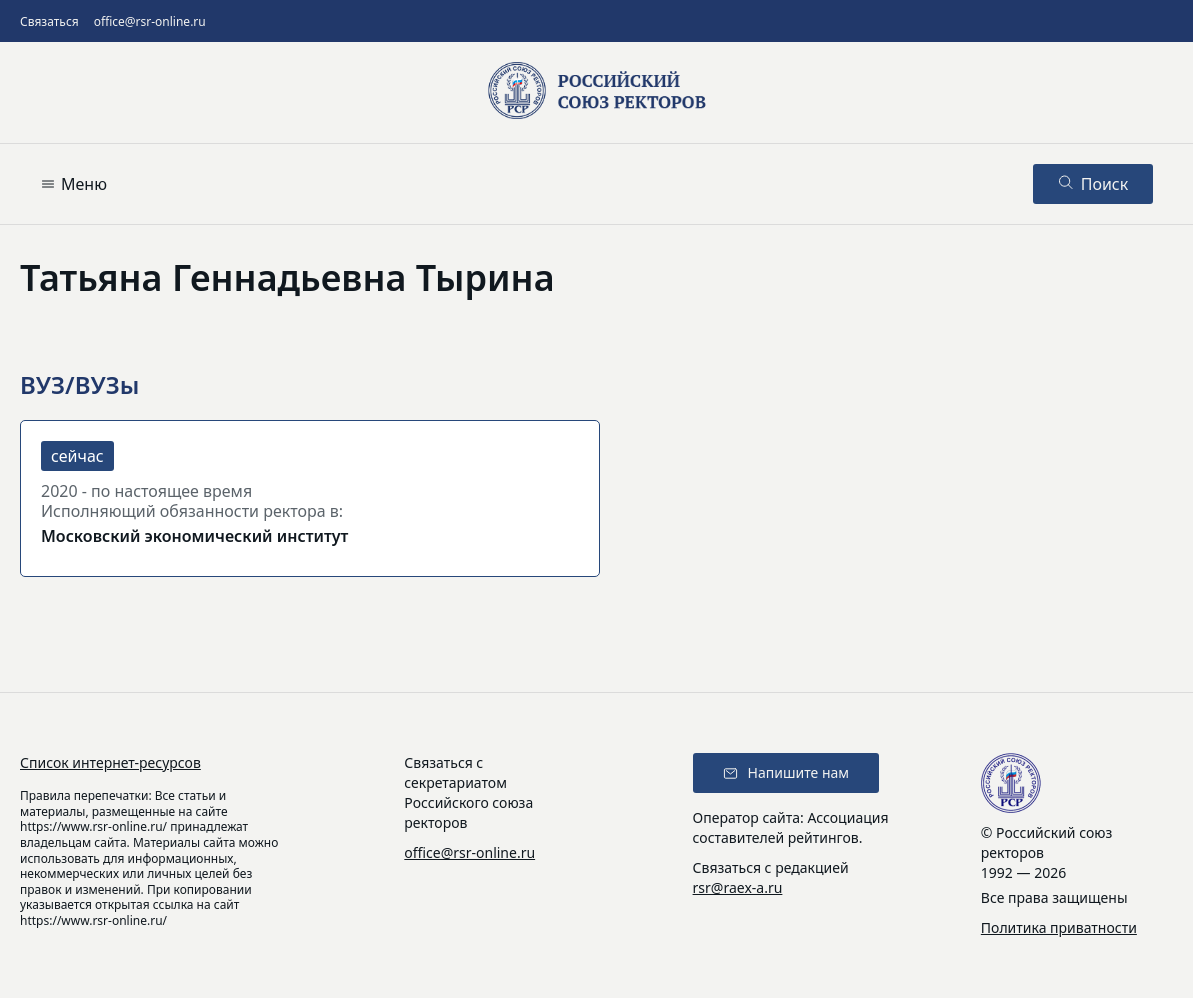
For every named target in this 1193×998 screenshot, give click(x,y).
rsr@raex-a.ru (738, 887)
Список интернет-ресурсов (110, 762)
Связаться (49, 21)
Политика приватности (1059, 927)
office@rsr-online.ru (150, 21)
